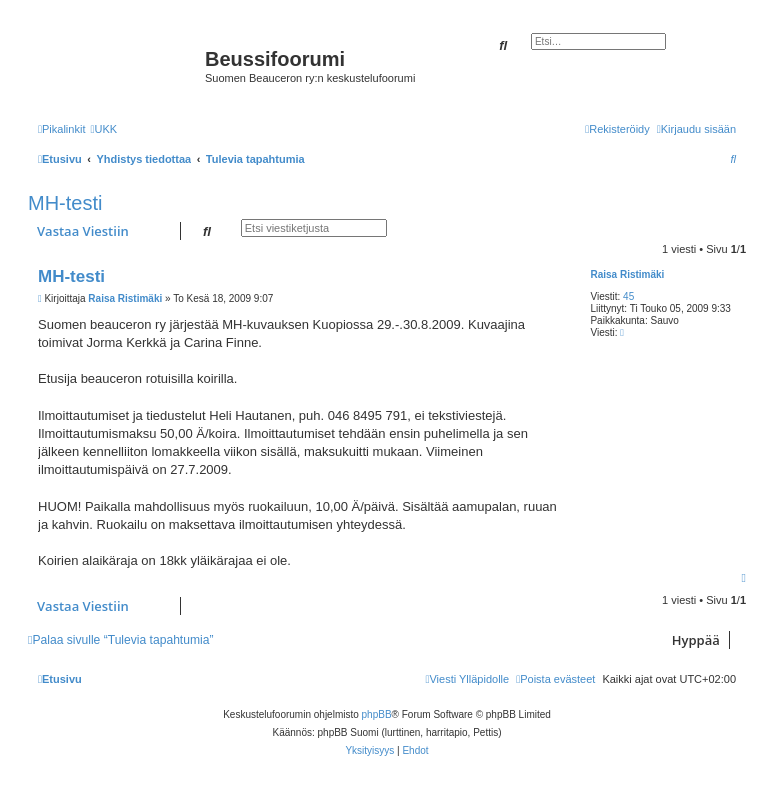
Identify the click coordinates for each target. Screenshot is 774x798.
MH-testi (65, 203)
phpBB (377, 714)
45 (628, 296)
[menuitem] (103, 129)
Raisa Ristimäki (627, 274)
